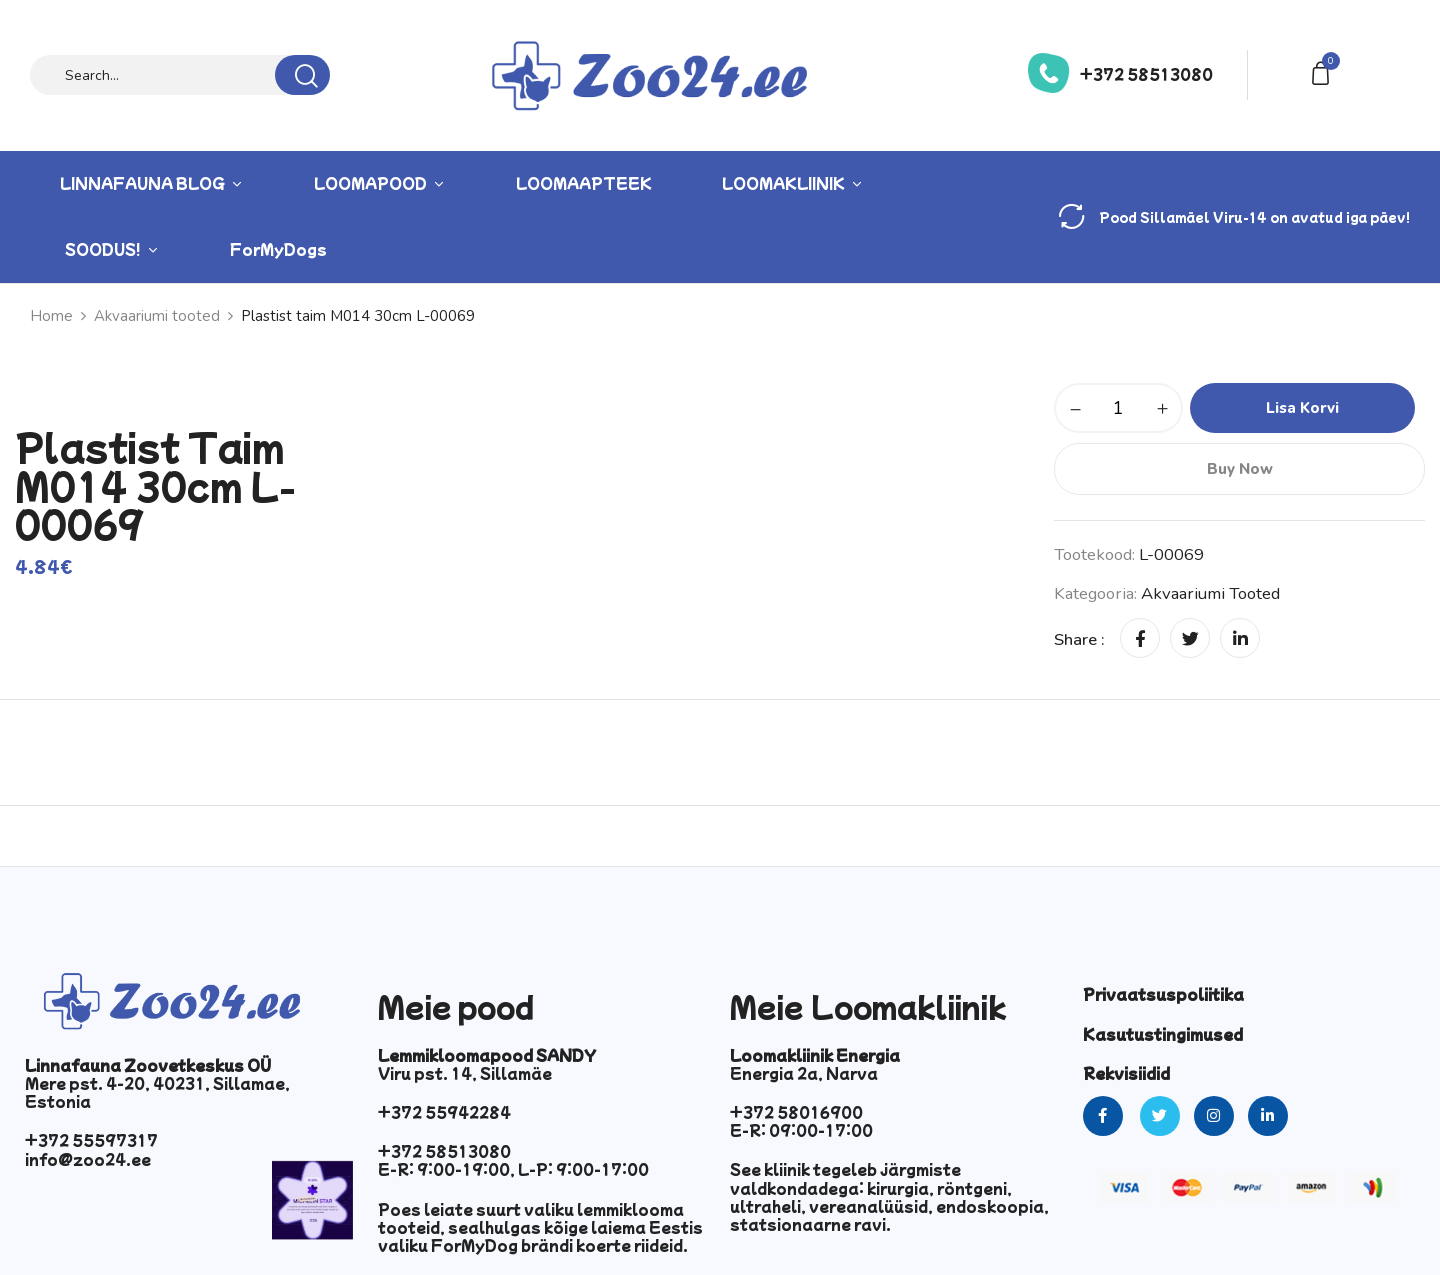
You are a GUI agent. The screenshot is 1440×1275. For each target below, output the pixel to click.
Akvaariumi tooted (1210, 593)
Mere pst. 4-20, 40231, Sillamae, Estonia (157, 1092)
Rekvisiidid (1126, 1073)
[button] (1324, 71)
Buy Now (1240, 469)
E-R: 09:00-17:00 (801, 1130)
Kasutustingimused (1163, 1034)
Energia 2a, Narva (804, 1073)
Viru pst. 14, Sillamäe (465, 1073)
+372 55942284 (444, 1112)
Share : (1079, 639)
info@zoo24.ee (88, 1159)
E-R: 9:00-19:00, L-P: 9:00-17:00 (513, 1169)
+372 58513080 (1146, 74)
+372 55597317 (91, 1140)
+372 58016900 (796, 1112)
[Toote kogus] (1118, 408)
